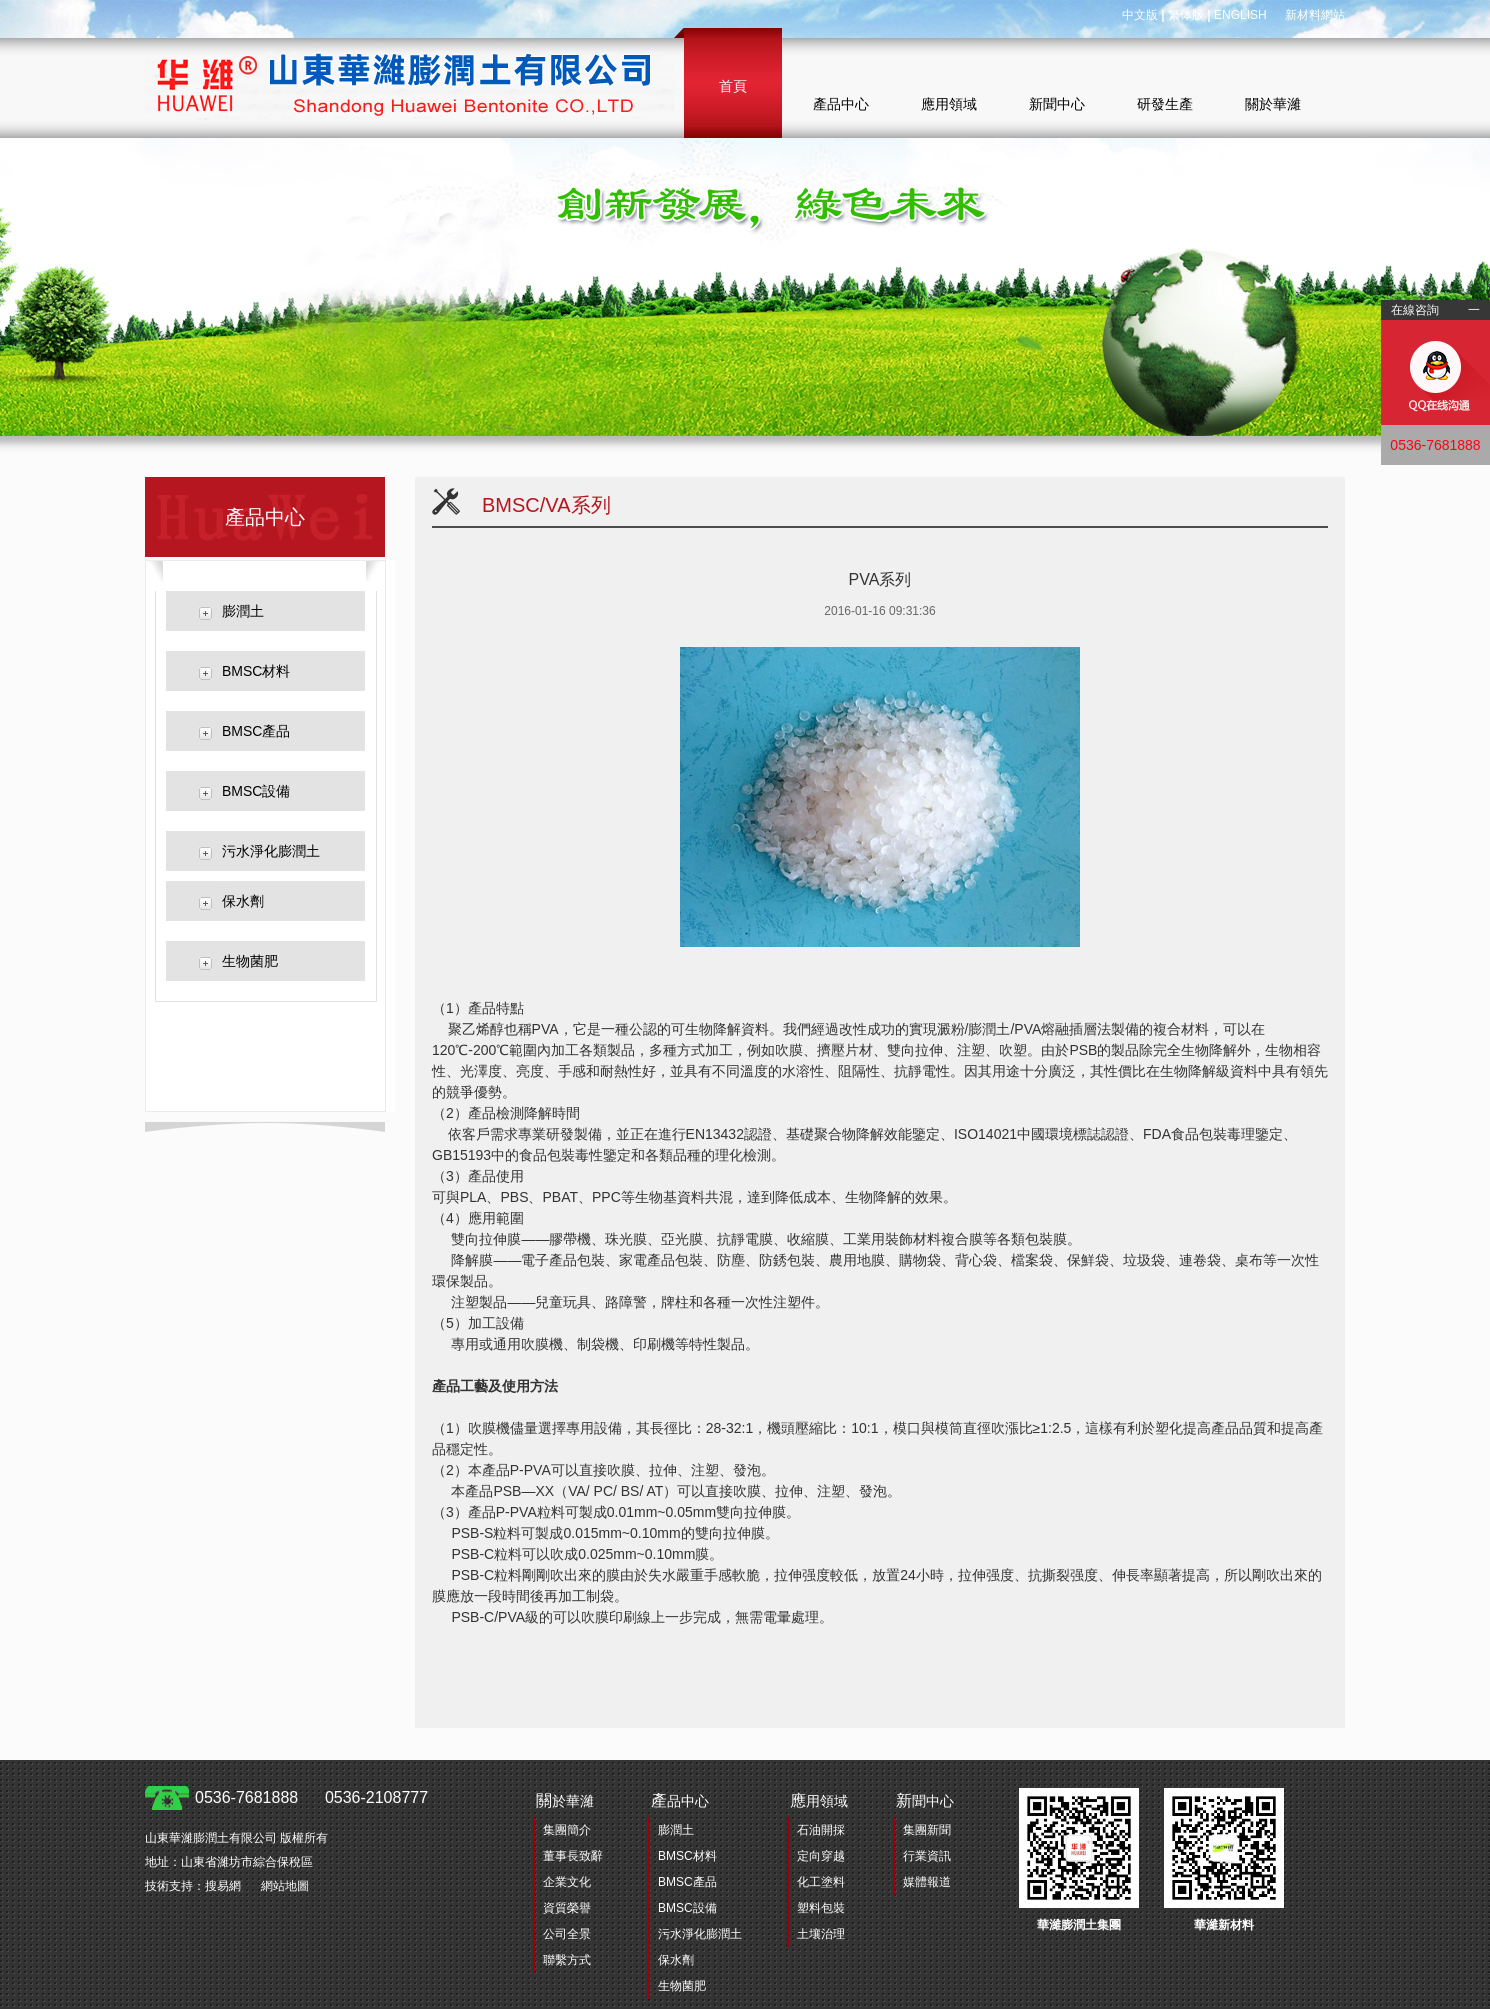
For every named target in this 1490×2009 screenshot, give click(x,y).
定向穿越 (821, 1856)
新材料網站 (1315, 15)
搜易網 (223, 1886)
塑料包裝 (821, 1908)
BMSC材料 (256, 671)
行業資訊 (927, 1856)
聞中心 (925, 1800)
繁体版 (1186, 15)
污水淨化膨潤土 (271, 851)
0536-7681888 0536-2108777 (311, 1797)
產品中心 (841, 104)
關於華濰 (1273, 104)
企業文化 (567, 1882)
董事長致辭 (573, 1856)
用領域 (819, 1800)
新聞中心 (1057, 104)
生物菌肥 (250, 961)
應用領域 (949, 104)
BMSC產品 (256, 731)
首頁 (733, 86)
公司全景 (567, 1934)
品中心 (680, 1800)
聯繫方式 (567, 1960)
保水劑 (243, 901)
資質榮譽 (567, 1908)
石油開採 (821, 1830)
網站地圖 (285, 1886)
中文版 (1140, 15)
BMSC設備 (256, 791)
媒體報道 (927, 1882)
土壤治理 (821, 1934)
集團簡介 (567, 1830)
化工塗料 (821, 1882)
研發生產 (1165, 104)
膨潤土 (243, 611)
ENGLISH (1240, 15)
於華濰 (565, 1800)
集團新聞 (927, 1830)
